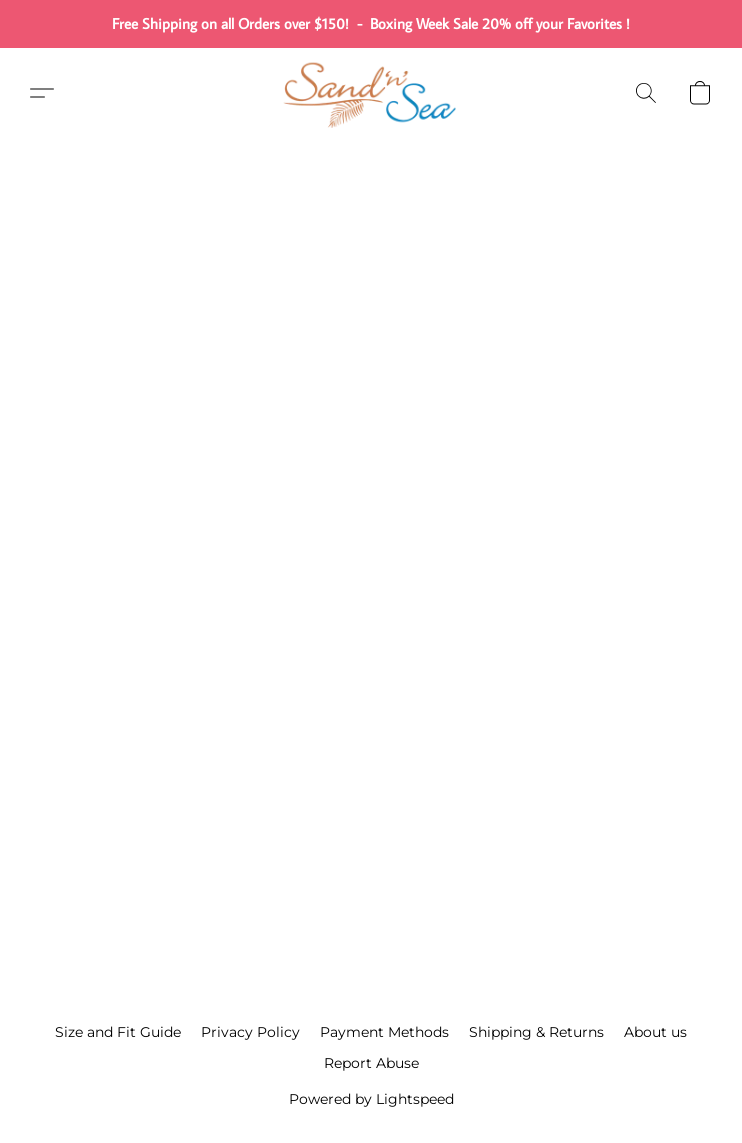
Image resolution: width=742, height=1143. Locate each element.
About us (655, 1032)
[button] (371, 93)
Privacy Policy (250, 1032)
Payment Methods (384, 1032)
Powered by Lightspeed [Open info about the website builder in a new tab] (371, 1099)
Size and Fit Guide (118, 1032)
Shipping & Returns (536, 1032)
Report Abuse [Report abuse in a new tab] (371, 1063)
